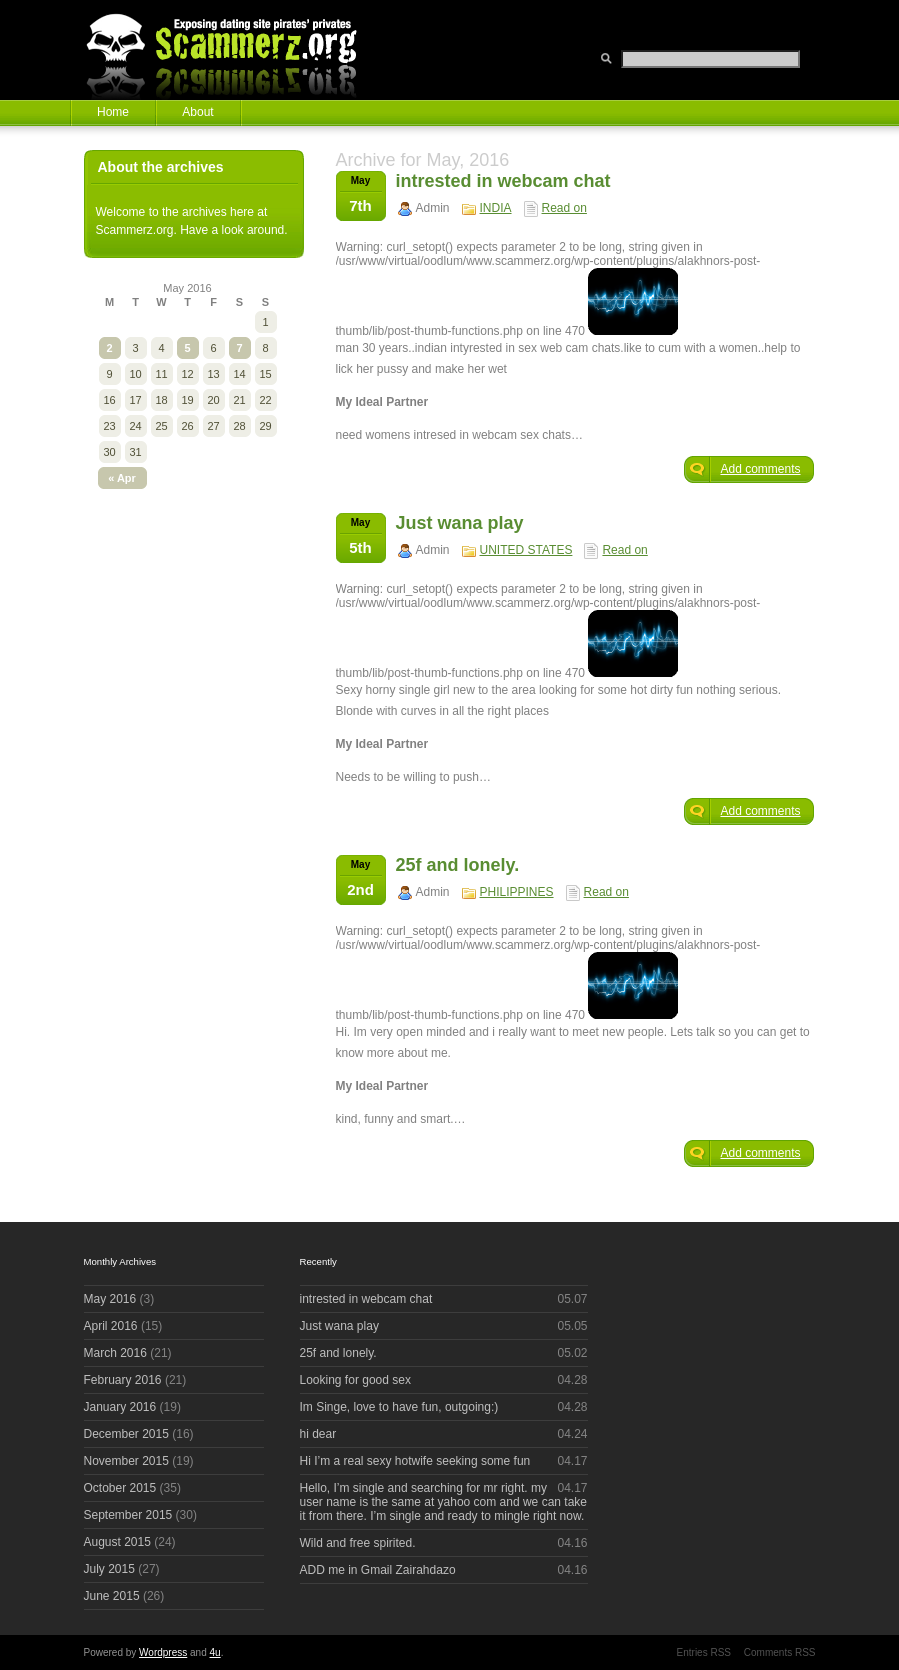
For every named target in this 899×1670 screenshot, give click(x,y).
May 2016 (110, 1299)
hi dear (318, 1434)
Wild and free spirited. (358, 1543)
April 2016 (111, 1326)
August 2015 (117, 1542)
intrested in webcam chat (503, 181)
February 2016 (123, 1380)
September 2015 (128, 1515)
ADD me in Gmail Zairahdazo (378, 1570)
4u (215, 1652)
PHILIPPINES (517, 892)
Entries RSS (704, 1652)
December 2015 (126, 1434)
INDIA (496, 208)
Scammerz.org (234, 50)
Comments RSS (780, 1652)
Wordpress (163, 1652)
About (197, 112)
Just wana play (460, 523)
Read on (564, 208)
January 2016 (120, 1407)
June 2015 (112, 1596)
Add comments (760, 469)
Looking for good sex (355, 1380)
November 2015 (126, 1461)
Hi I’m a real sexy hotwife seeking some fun (415, 1461)
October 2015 (120, 1488)
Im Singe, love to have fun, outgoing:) (399, 1407)
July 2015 (109, 1569)
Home (113, 112)
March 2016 (115, 1353)
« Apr (122, 478)
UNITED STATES (526, 550)
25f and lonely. (458, 865)
